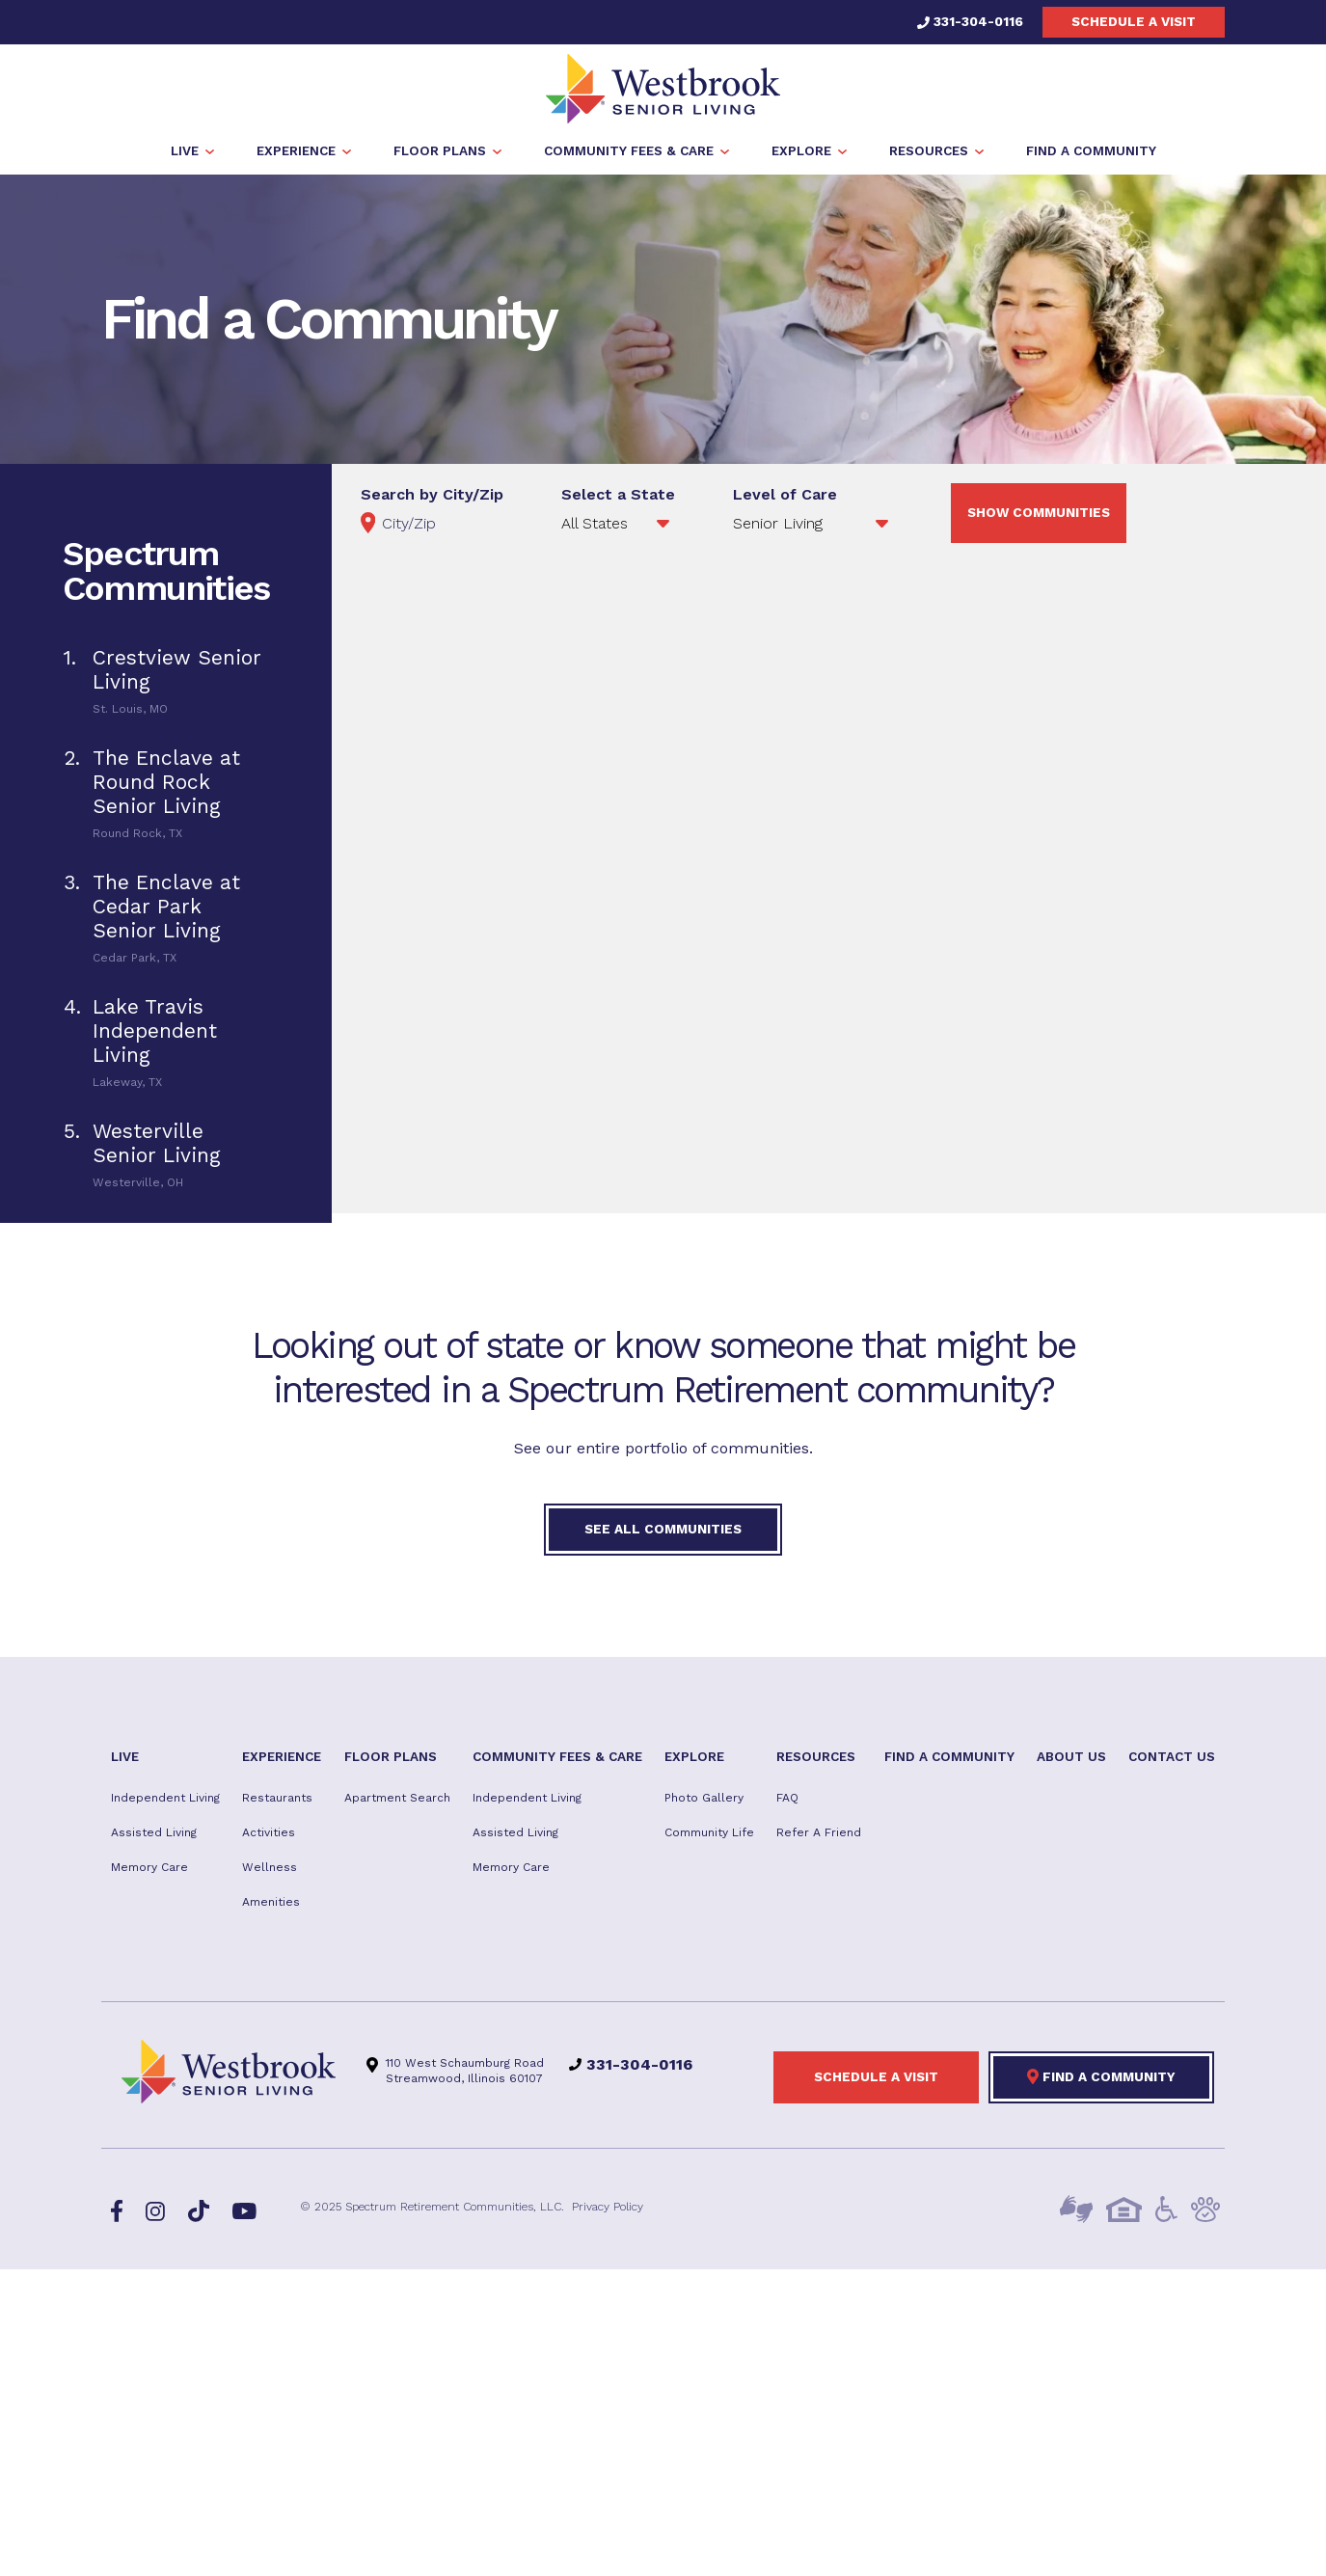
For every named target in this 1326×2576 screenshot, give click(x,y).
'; (813, 526)
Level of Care (785, 498)
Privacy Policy (607, 2210)
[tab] (166, 684)
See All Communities (663, 1531)
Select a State (618, 498)
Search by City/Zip (432, 498)
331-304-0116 (970, 21)
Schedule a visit (1133, 21)
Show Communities (1038, 516)
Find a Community (1101, 2080)
